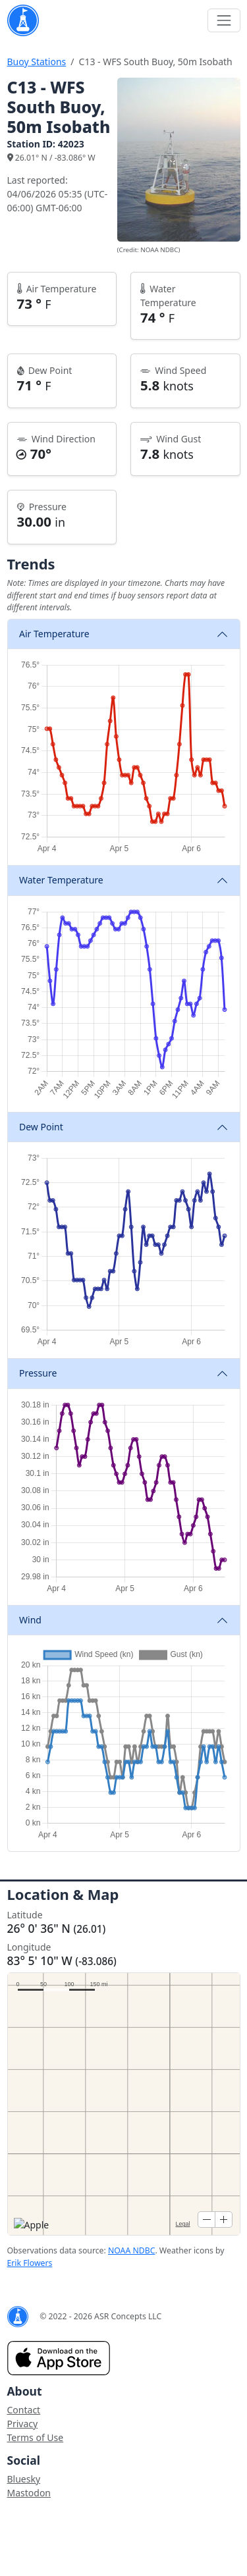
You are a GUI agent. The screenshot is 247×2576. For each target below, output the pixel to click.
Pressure (38, 1373)
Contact (24, 2410)
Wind (30, 1620)
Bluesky (24, 2479)
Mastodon (29, 2492)
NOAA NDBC (131, 2250)
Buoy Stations (37, 61)
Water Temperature (61, 880)
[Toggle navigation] (223, 20)
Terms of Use (35, 2437)
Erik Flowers (30, 2263)
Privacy (22, 2423)
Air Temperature (54, 633)
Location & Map (63, 1894)
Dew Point (41, 1126)
